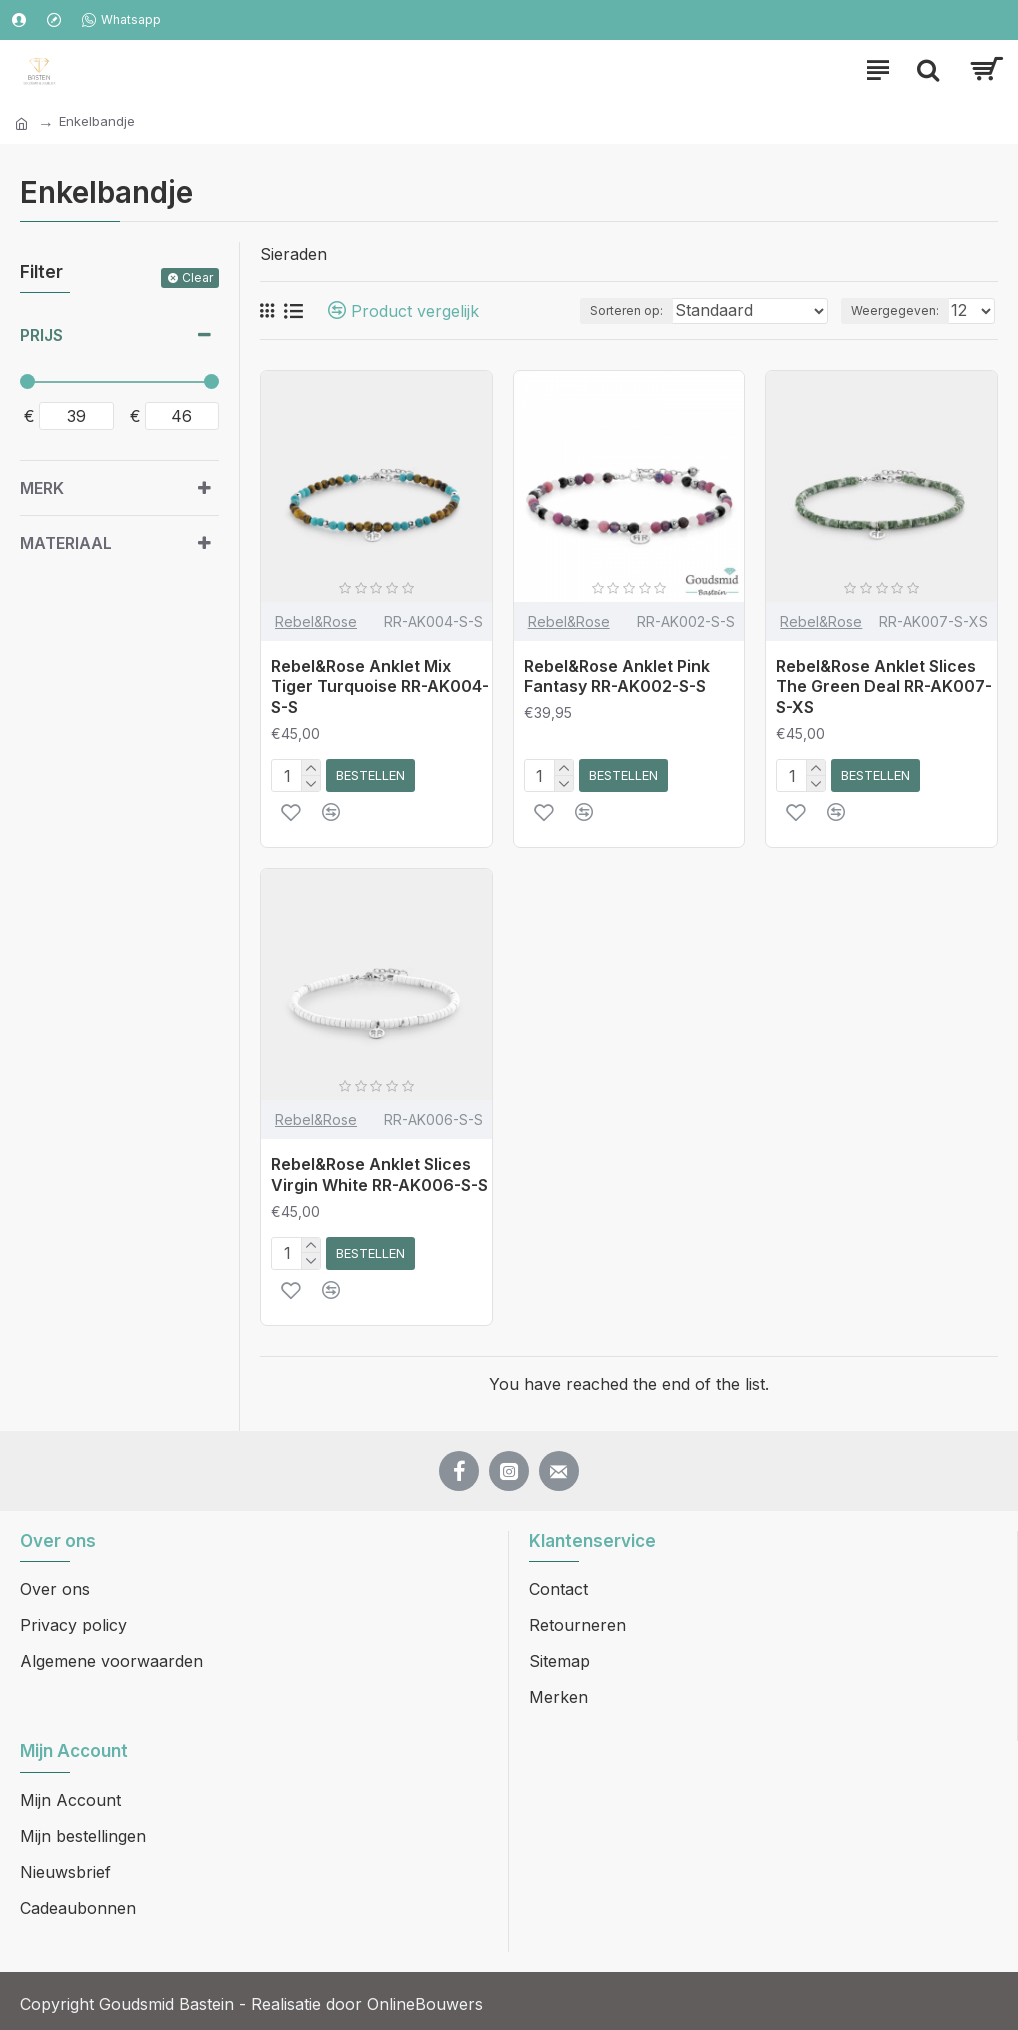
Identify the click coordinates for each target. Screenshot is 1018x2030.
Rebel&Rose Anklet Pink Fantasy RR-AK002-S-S (617, 676)
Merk (42, 488)
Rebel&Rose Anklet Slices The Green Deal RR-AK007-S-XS (884, 687)
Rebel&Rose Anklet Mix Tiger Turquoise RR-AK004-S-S (380, 687)
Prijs (41, 335)
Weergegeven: (895, 310)
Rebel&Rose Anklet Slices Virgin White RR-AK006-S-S (379, 1174)
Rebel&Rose (316, 621)
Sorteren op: (626, 310)
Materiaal (66, 543)
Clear (197, 277)
